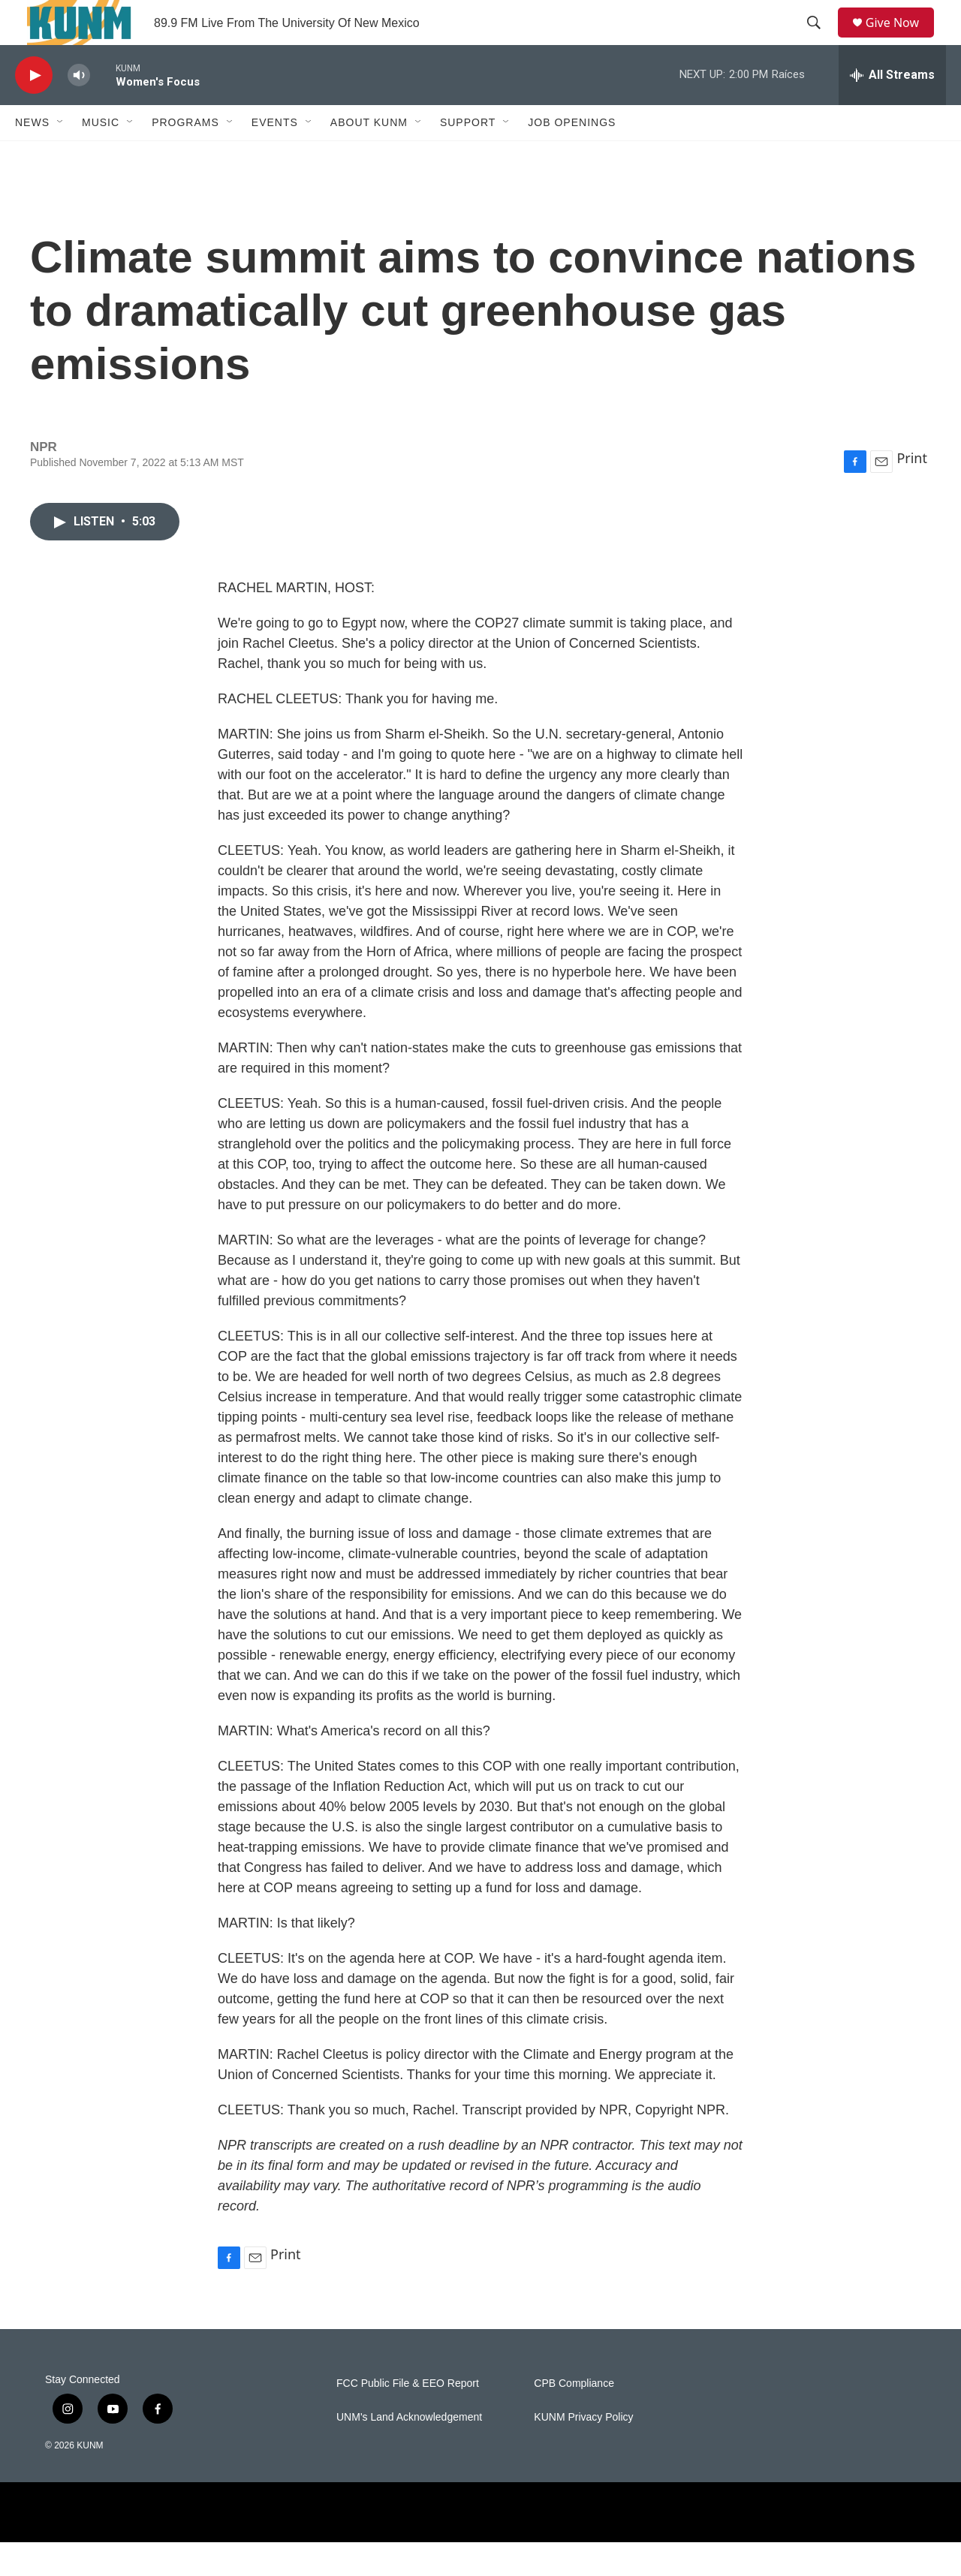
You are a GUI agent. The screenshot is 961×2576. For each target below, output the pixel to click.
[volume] (79, 109)
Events (275, 156)
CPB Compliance (574, 2417)
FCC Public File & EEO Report (407, 2417)
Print (911, 492)
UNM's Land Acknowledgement (409, 2451)
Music (100, 156)
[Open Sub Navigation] (61, 156)
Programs (185, 156)
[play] (34, 109)
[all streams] (892, 109)
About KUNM (369, 156)
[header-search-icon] (819, 40)
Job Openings (572, 156)
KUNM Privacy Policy (583, 2451)
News (32, 156)
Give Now (901, 39)
